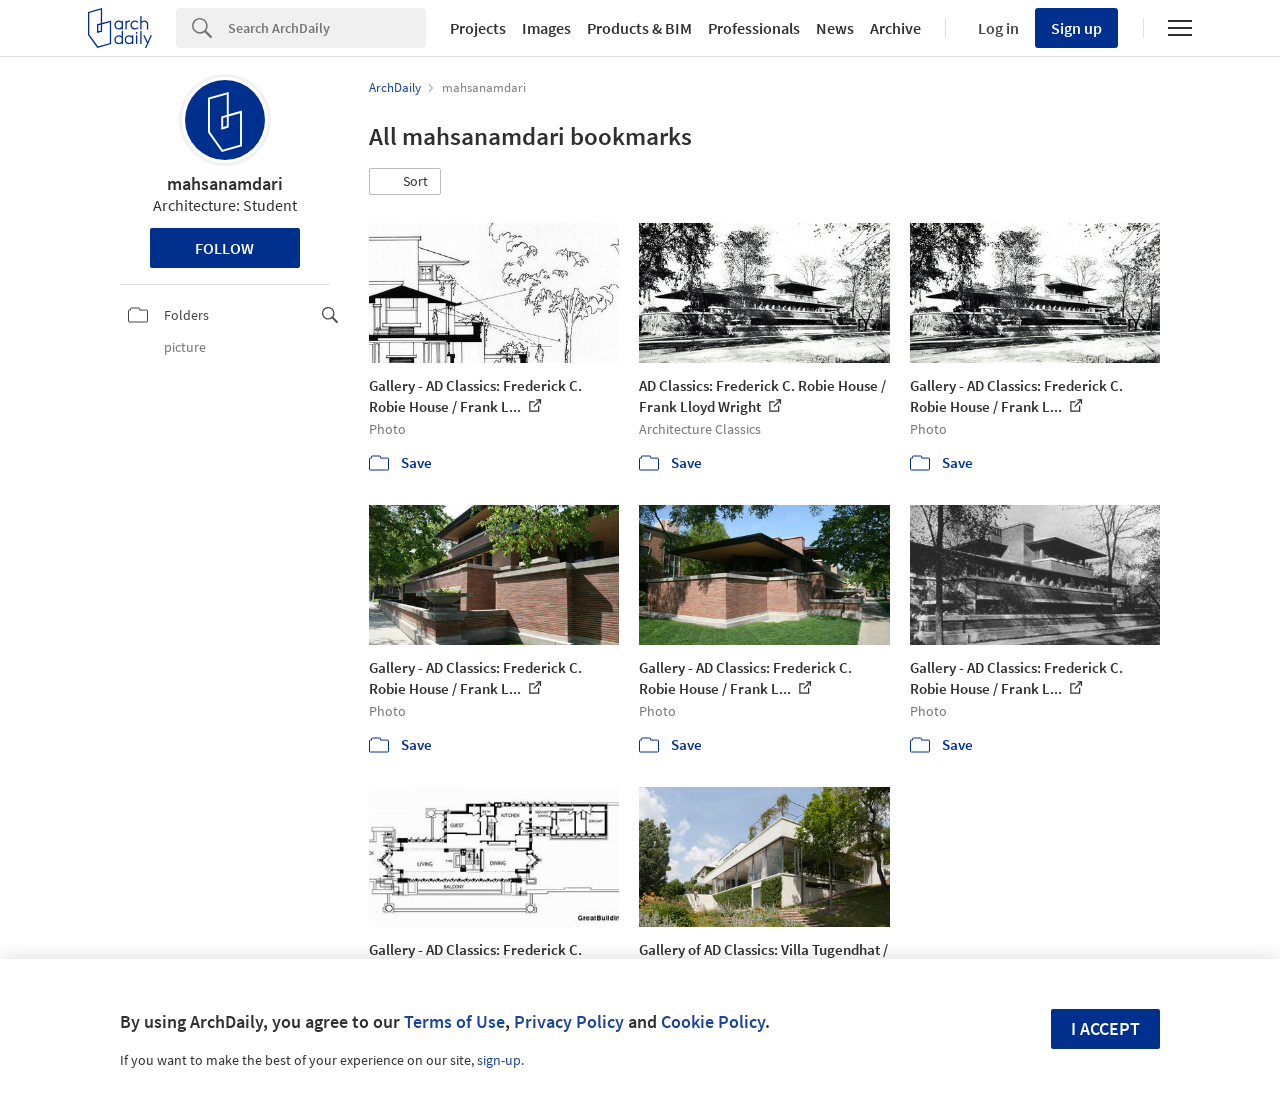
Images (546, 28)
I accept (1105, 1028)
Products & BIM (639, 28)
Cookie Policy (713, 1021)
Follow (224, 248)
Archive (895, 28)
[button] (405, 182)
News (835, 28)
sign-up (499, 1060)
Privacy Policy (569, 1021)
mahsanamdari (225, 183)
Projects (478, 28)
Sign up (1076, 28)
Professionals (754, 28)
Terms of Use (454, 1021)
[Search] (327, 28)
